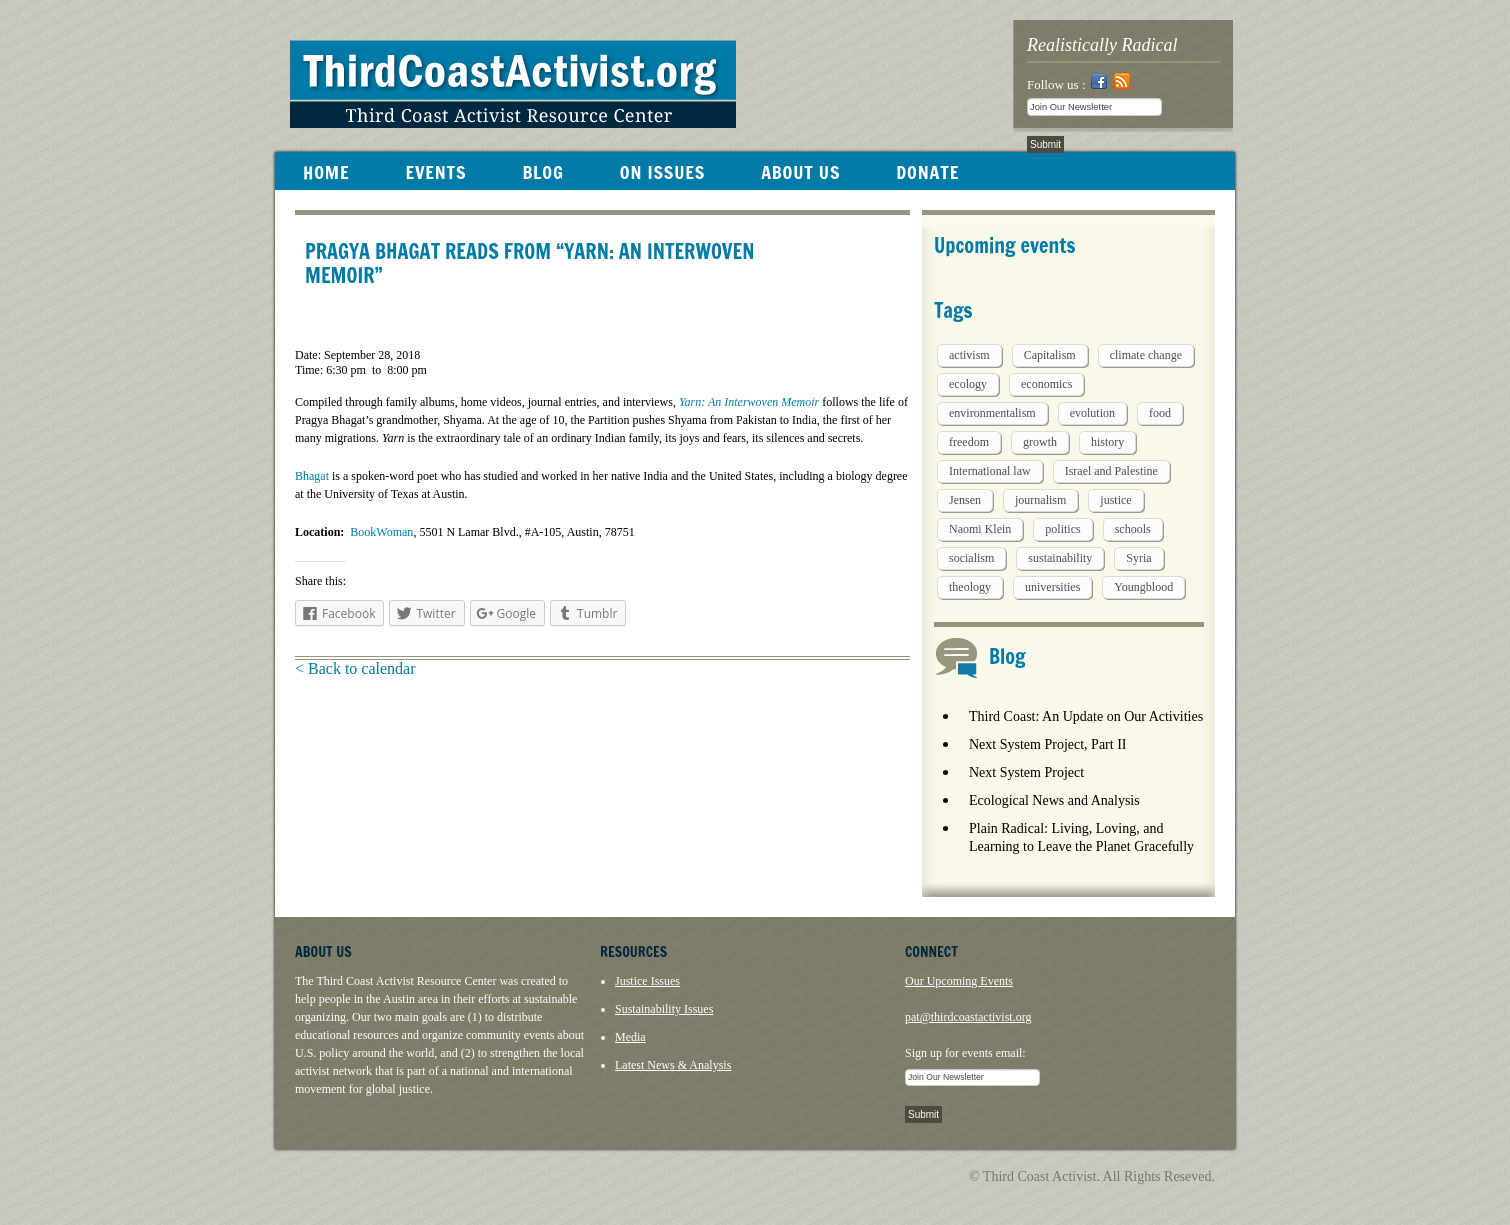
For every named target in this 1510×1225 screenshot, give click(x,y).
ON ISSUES (662, 172)
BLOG (542, 172)
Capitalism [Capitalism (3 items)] (1050, 355)
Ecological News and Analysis (1054, 800)
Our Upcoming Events (959, 981)
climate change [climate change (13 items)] (1146, 355)
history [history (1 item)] (1107, 442)
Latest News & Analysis (673, 1065)
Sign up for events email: (965, 1053)
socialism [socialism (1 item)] (971, 558)
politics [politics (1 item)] (1062, 529)
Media (630, 1037)
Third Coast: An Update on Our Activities (1086, 716)
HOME (326, 172)
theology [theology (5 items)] (970, 587)
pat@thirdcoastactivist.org (968, 1017)
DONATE (927, 172)
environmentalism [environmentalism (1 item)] (992, 413)
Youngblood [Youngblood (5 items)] (1143, 587)
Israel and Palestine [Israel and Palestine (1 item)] (1111, 471)
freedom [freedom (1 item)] (969, 442)
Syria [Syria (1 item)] (1138, 558)
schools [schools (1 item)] (1133, 529)
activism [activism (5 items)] (969, 355)
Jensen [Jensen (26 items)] (965, 500)
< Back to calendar (355, 668)
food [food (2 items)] (1160, 413)
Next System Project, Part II (1047, 744)
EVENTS (435, 172)
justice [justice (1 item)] (1115, 500)
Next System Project (1026, 772)
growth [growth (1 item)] (1040, 442)
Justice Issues (647, 981)
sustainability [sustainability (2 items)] (1060, 558)
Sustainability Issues (664, 1009)
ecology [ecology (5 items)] (968, 384)
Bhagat (312, 476)
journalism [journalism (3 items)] (1040, 500)
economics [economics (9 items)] (1046, 384)
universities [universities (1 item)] (1052, 587)
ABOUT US (800, 172)
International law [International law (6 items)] (990, 471)
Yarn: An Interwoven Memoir (749, 402)
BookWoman (381, 532)
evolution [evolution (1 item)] (1092, 413)
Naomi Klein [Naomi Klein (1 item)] (980, 529)
